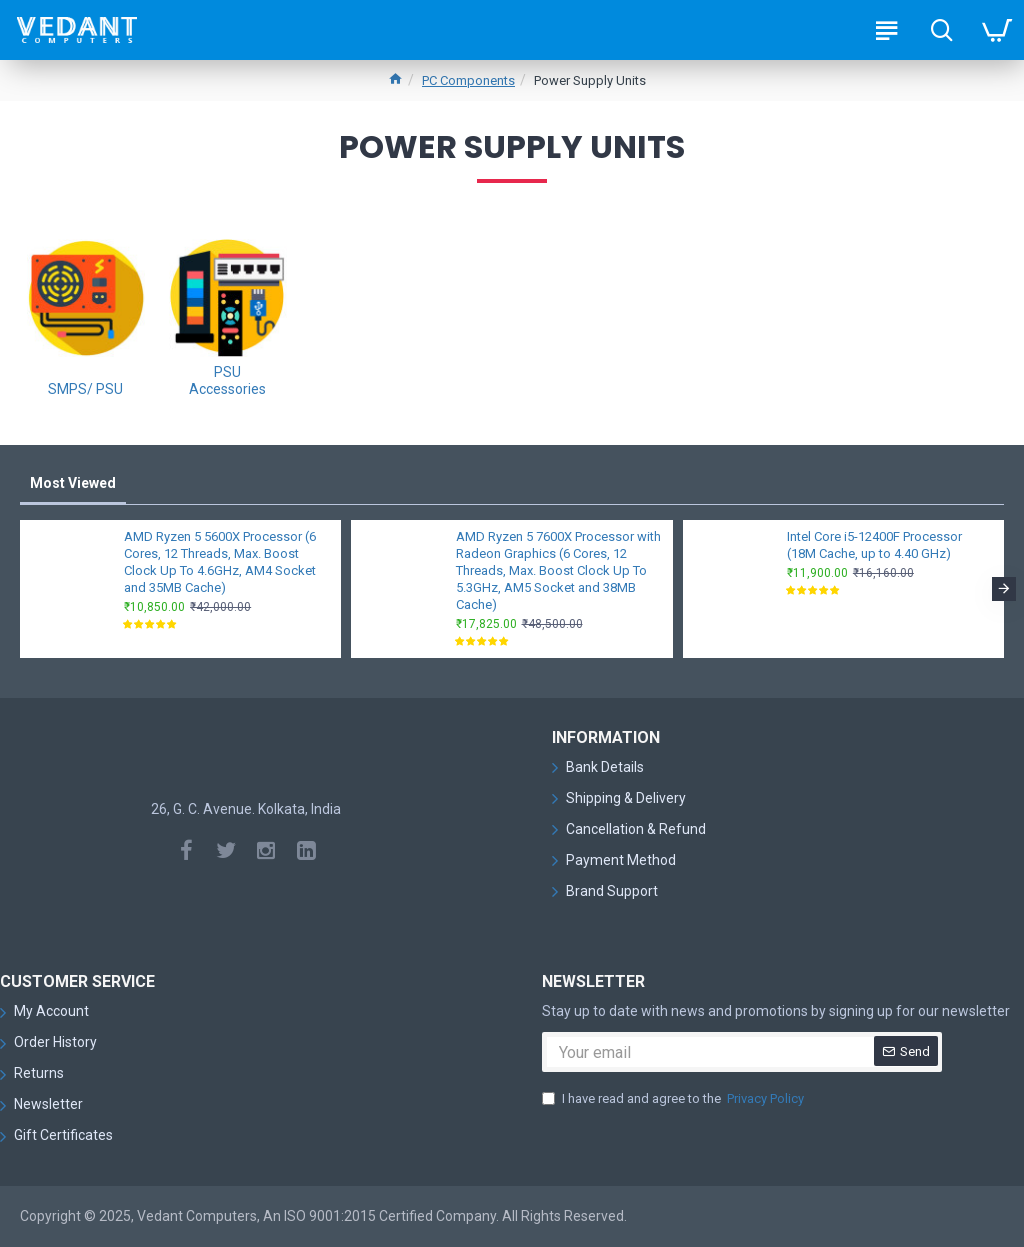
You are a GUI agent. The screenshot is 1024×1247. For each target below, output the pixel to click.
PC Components (468, 80)
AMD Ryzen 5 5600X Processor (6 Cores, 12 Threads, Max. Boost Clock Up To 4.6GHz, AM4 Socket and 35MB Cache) (220, 562)
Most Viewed (73, 483)
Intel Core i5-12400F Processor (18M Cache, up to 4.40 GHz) (874, 545)
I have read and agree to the (674, 1099)
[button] (1004, 589)
